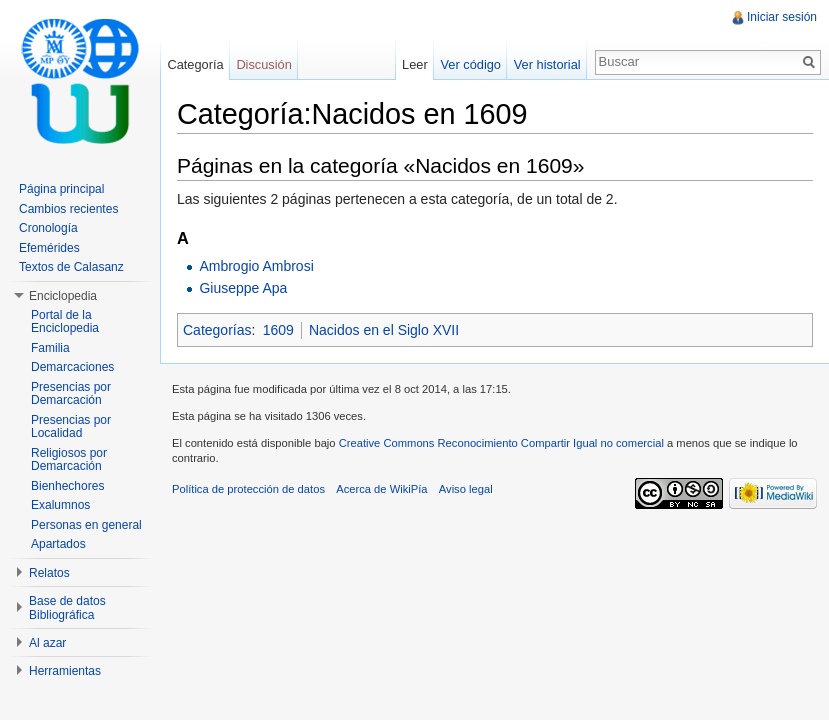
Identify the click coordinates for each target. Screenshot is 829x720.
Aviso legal (466, 489)
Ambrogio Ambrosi (256, 266)
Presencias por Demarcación (71, 394)
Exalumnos (60, 505)
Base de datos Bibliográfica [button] (67, 608)
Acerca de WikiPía (381, 489)
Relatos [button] (49, 573)
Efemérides (49, 248)
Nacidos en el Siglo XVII (384, 330)
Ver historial (547, 64)
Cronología (48, 228)
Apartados (58, 544)
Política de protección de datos (248, 489)
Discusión (263, 64)
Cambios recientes (68, 209)
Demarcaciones (72, 367)
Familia (50, 348)
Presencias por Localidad (71, 427)
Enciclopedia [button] (63, 296)
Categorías (217, 330)
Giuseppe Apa (243, 288)
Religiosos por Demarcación (69, 460)
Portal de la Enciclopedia (65, 322)
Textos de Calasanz (71, 267)
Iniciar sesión (782, 17)
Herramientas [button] (65, 671)
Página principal (61, 189)
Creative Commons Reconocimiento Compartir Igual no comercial (501, 443)
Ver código (470, 64)
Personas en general (86, 525)
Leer (415, 64)
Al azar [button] (47, 643)
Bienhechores (67, 486)
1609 (278, 330)
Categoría (195, 64)
